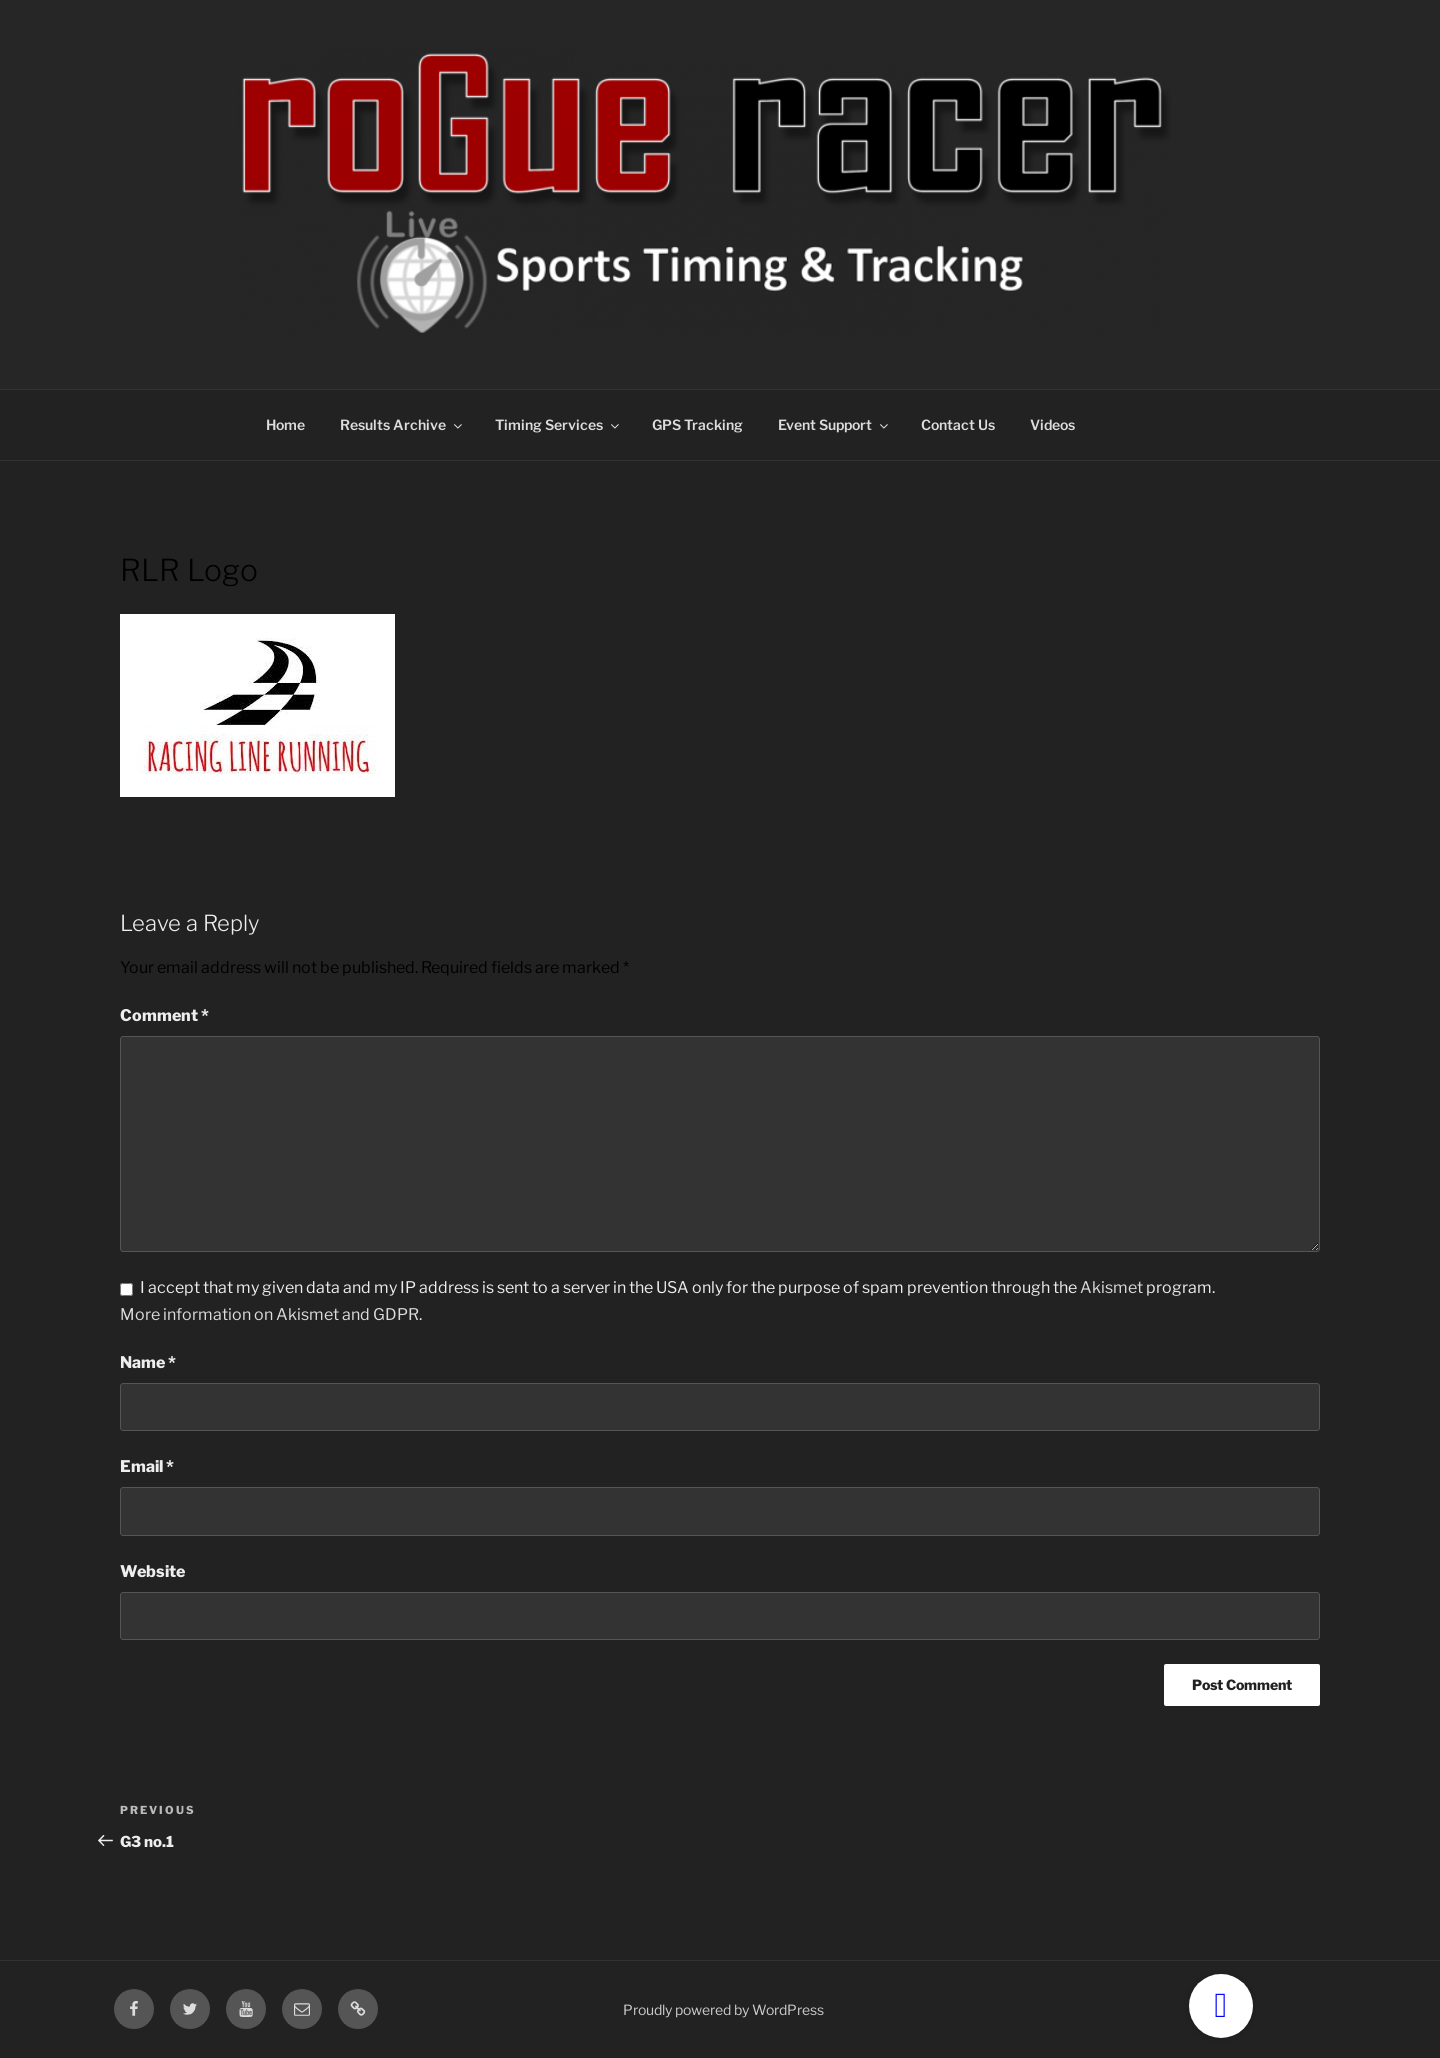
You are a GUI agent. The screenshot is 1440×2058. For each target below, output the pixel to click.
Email (147, 1466)
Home (285, 424)
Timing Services (558, 424)
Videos (1052, 424)
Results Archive (402, 424)
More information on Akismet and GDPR (269, 1314)
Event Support (834, 424)
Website (152, 1571)
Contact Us (958, 424)
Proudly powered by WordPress (723, 2009)
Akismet (1111, 1287)
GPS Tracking (697, 424)
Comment (164, 1015)
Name (148, 1362)
